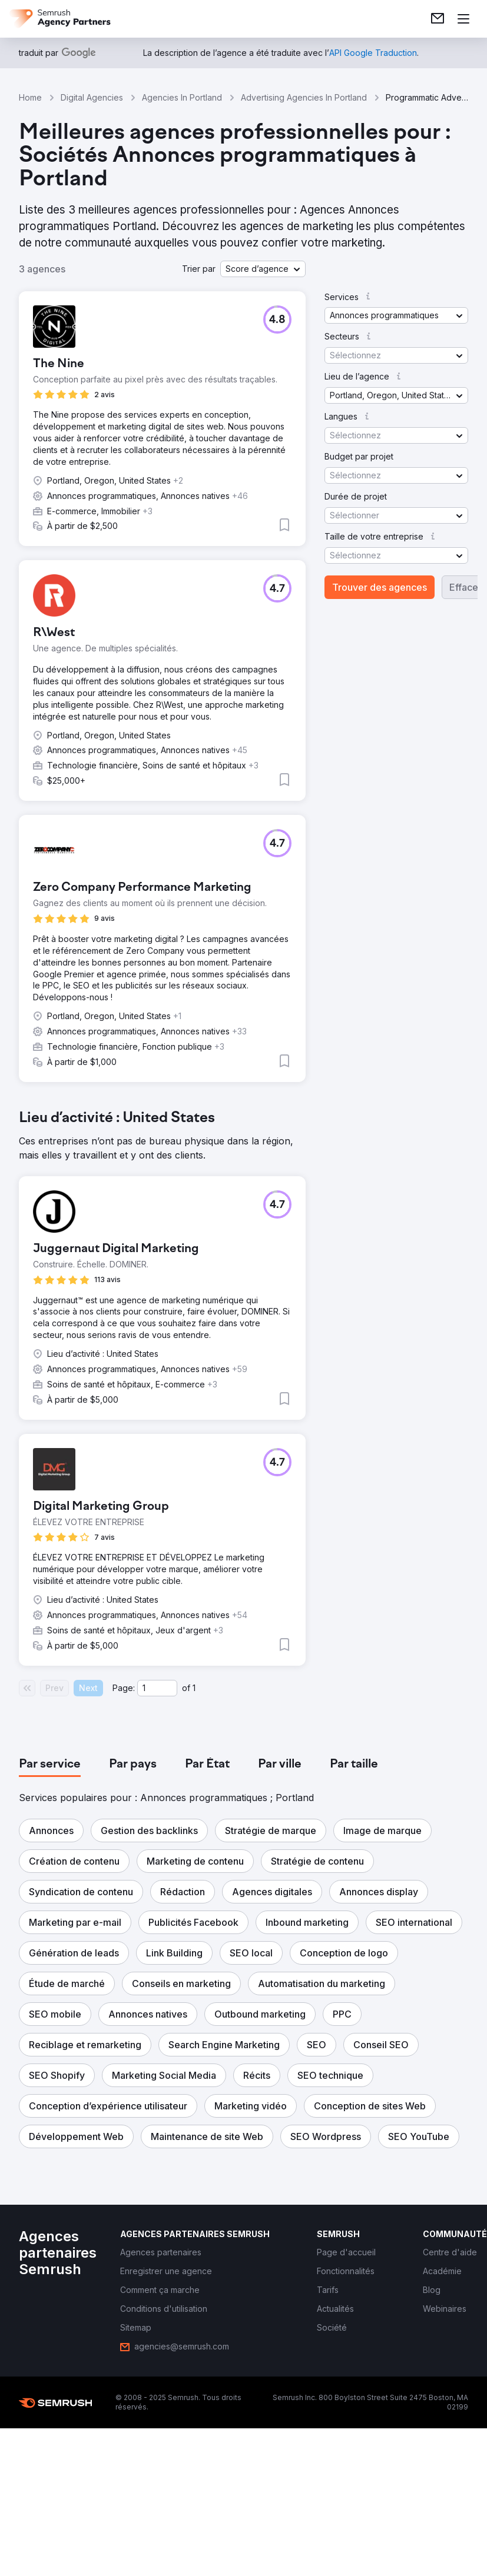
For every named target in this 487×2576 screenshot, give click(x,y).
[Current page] (157, 1688)
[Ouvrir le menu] (463, 19)
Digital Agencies (92, 97)
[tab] (50, 1764)
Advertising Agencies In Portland (304, 97)
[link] (437, 18)
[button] (263, 269)
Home (30, 97)
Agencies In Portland (182, 97)
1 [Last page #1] (194, 1688)
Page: (123, 1688)
